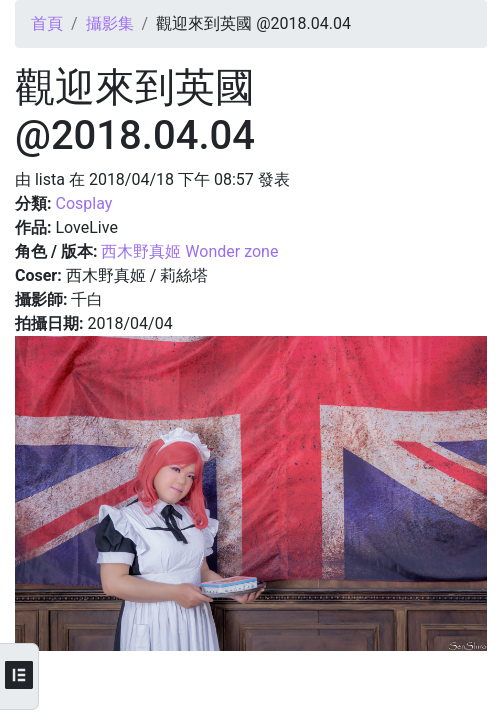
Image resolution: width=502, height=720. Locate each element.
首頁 (47, 23)
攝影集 (110, 23)
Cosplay (83, 203)
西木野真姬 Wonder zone (189, 251)
